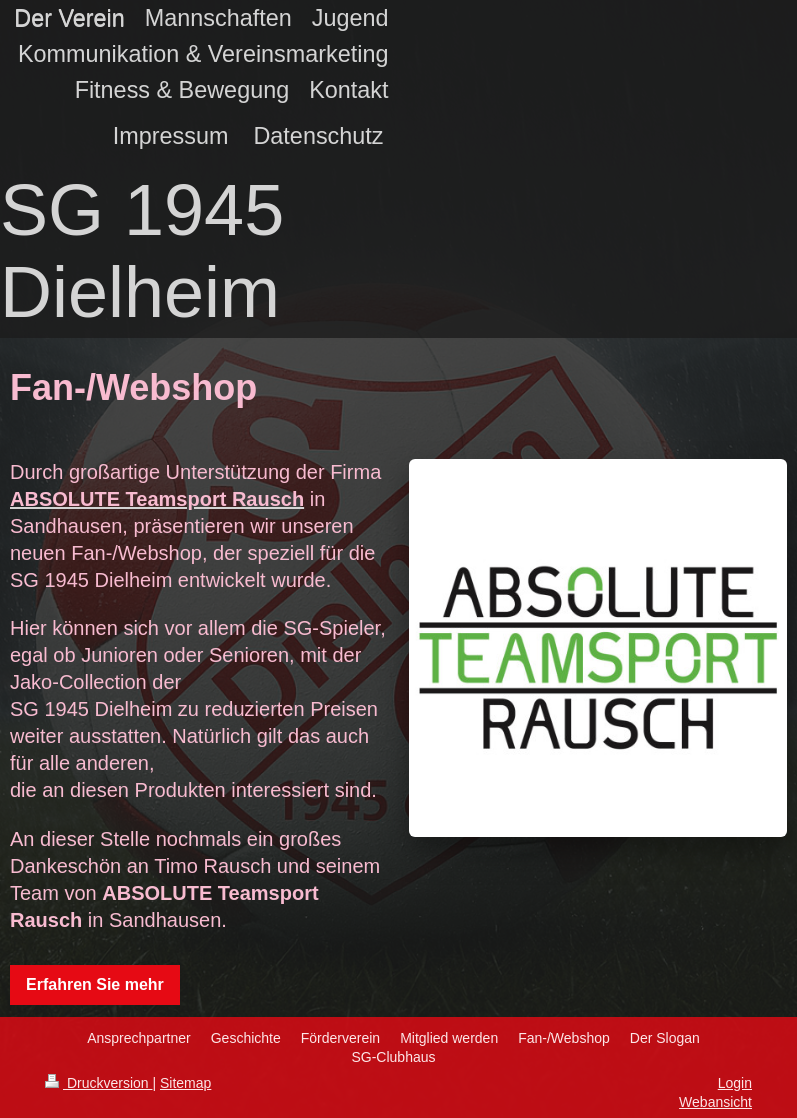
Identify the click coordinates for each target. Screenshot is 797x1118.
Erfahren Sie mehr (95, 984)
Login (735, 1083)
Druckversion (98, 1083)
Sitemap (185, 1083)
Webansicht (715, 1102)
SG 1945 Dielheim (142, 251)
